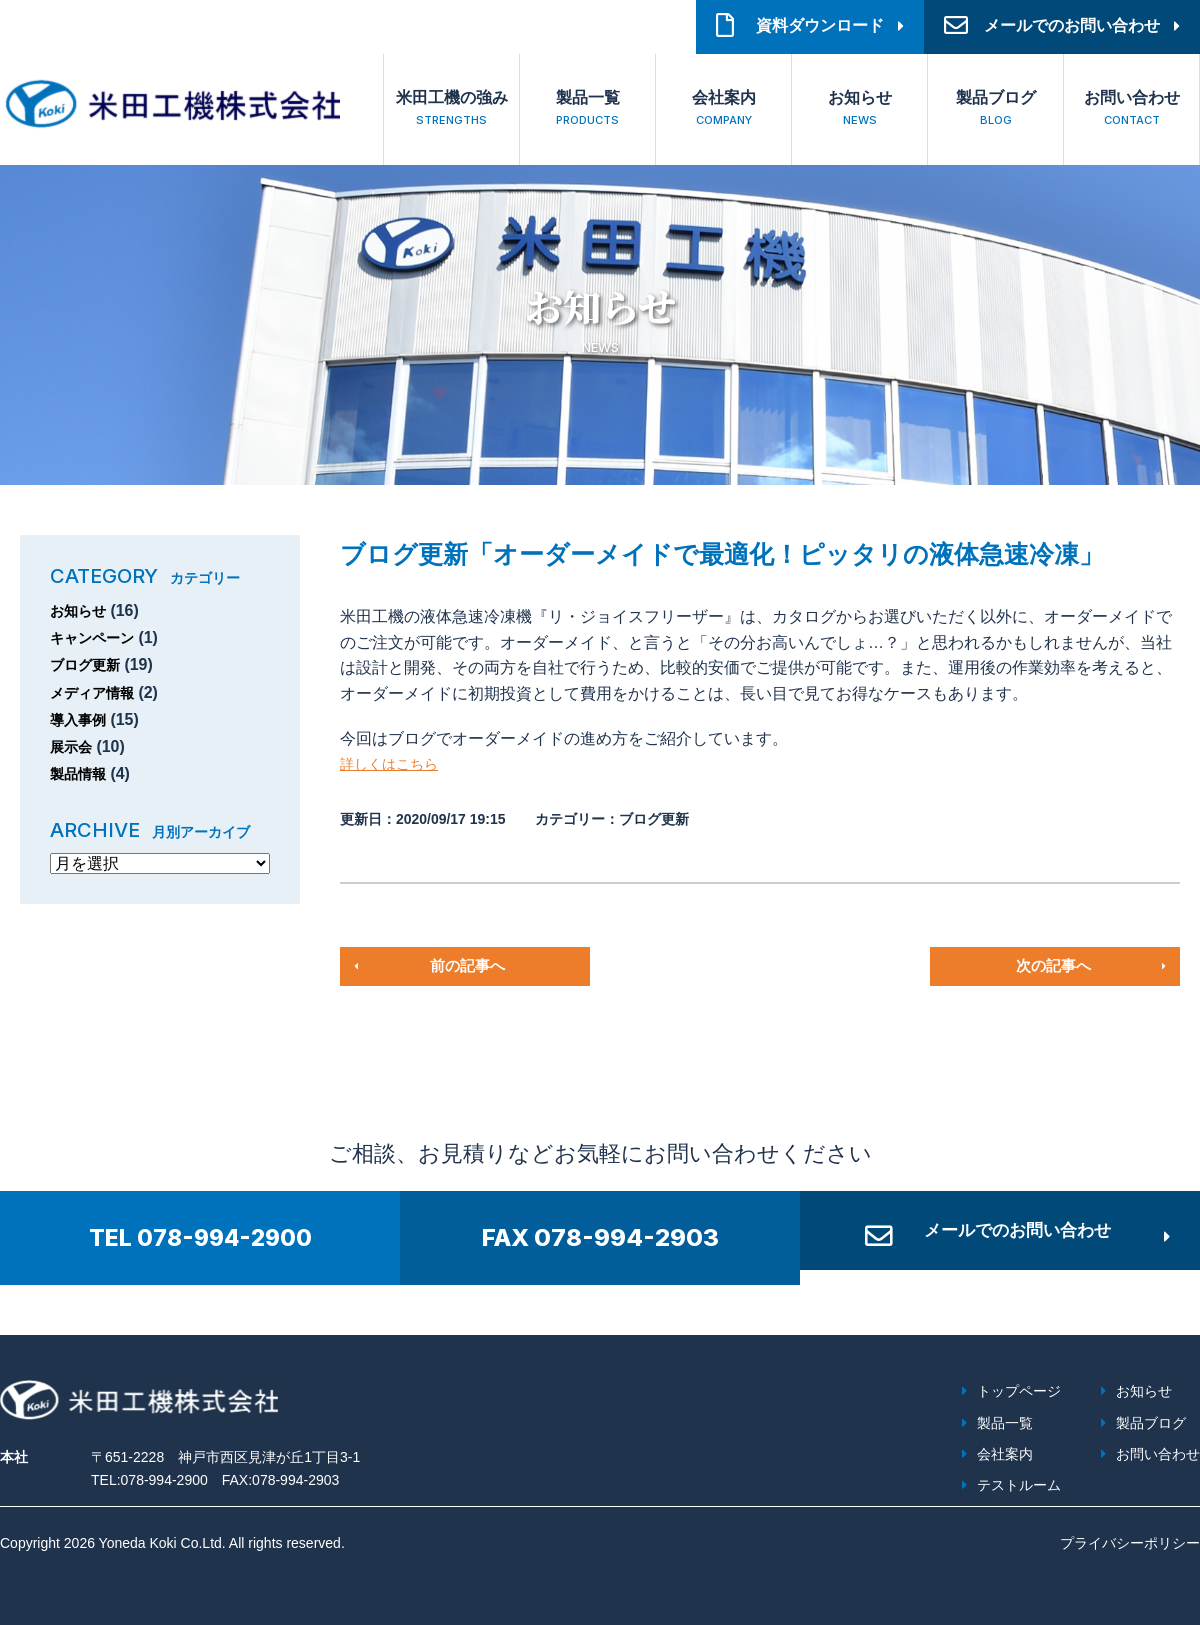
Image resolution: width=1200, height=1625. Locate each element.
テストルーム (1019, 1485)
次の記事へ (1053, 966)
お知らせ (859, 110)
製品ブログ (995, 110)
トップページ (1019, 1391)
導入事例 (82, 719)
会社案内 (723, 110)
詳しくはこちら (396, 763)
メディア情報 (98, 692)
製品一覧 (587, 110)
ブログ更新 (90, 664)
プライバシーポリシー (1130, 1543)
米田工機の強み (451, 110)
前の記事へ (468, 966)
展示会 (74, 746)
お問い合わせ (1131, 110)
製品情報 (82, 773)
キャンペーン (98, 637)
